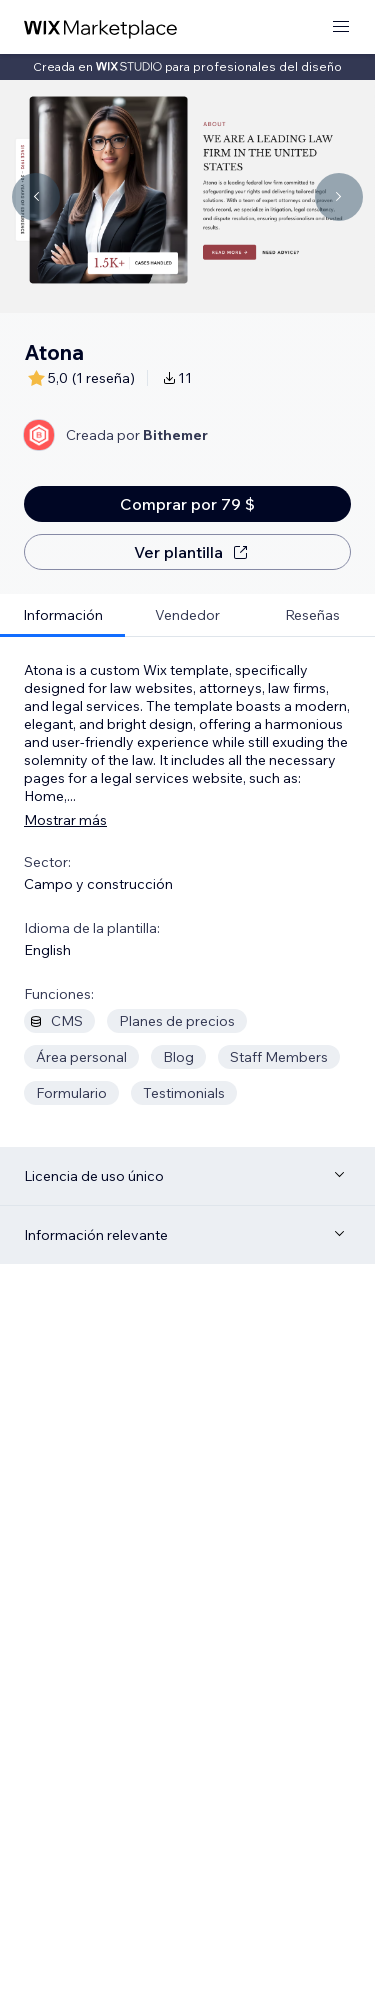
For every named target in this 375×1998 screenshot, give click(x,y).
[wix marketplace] (101, 27)
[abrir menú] (341, 27)
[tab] (62, 615)
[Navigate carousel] (36, 197)
